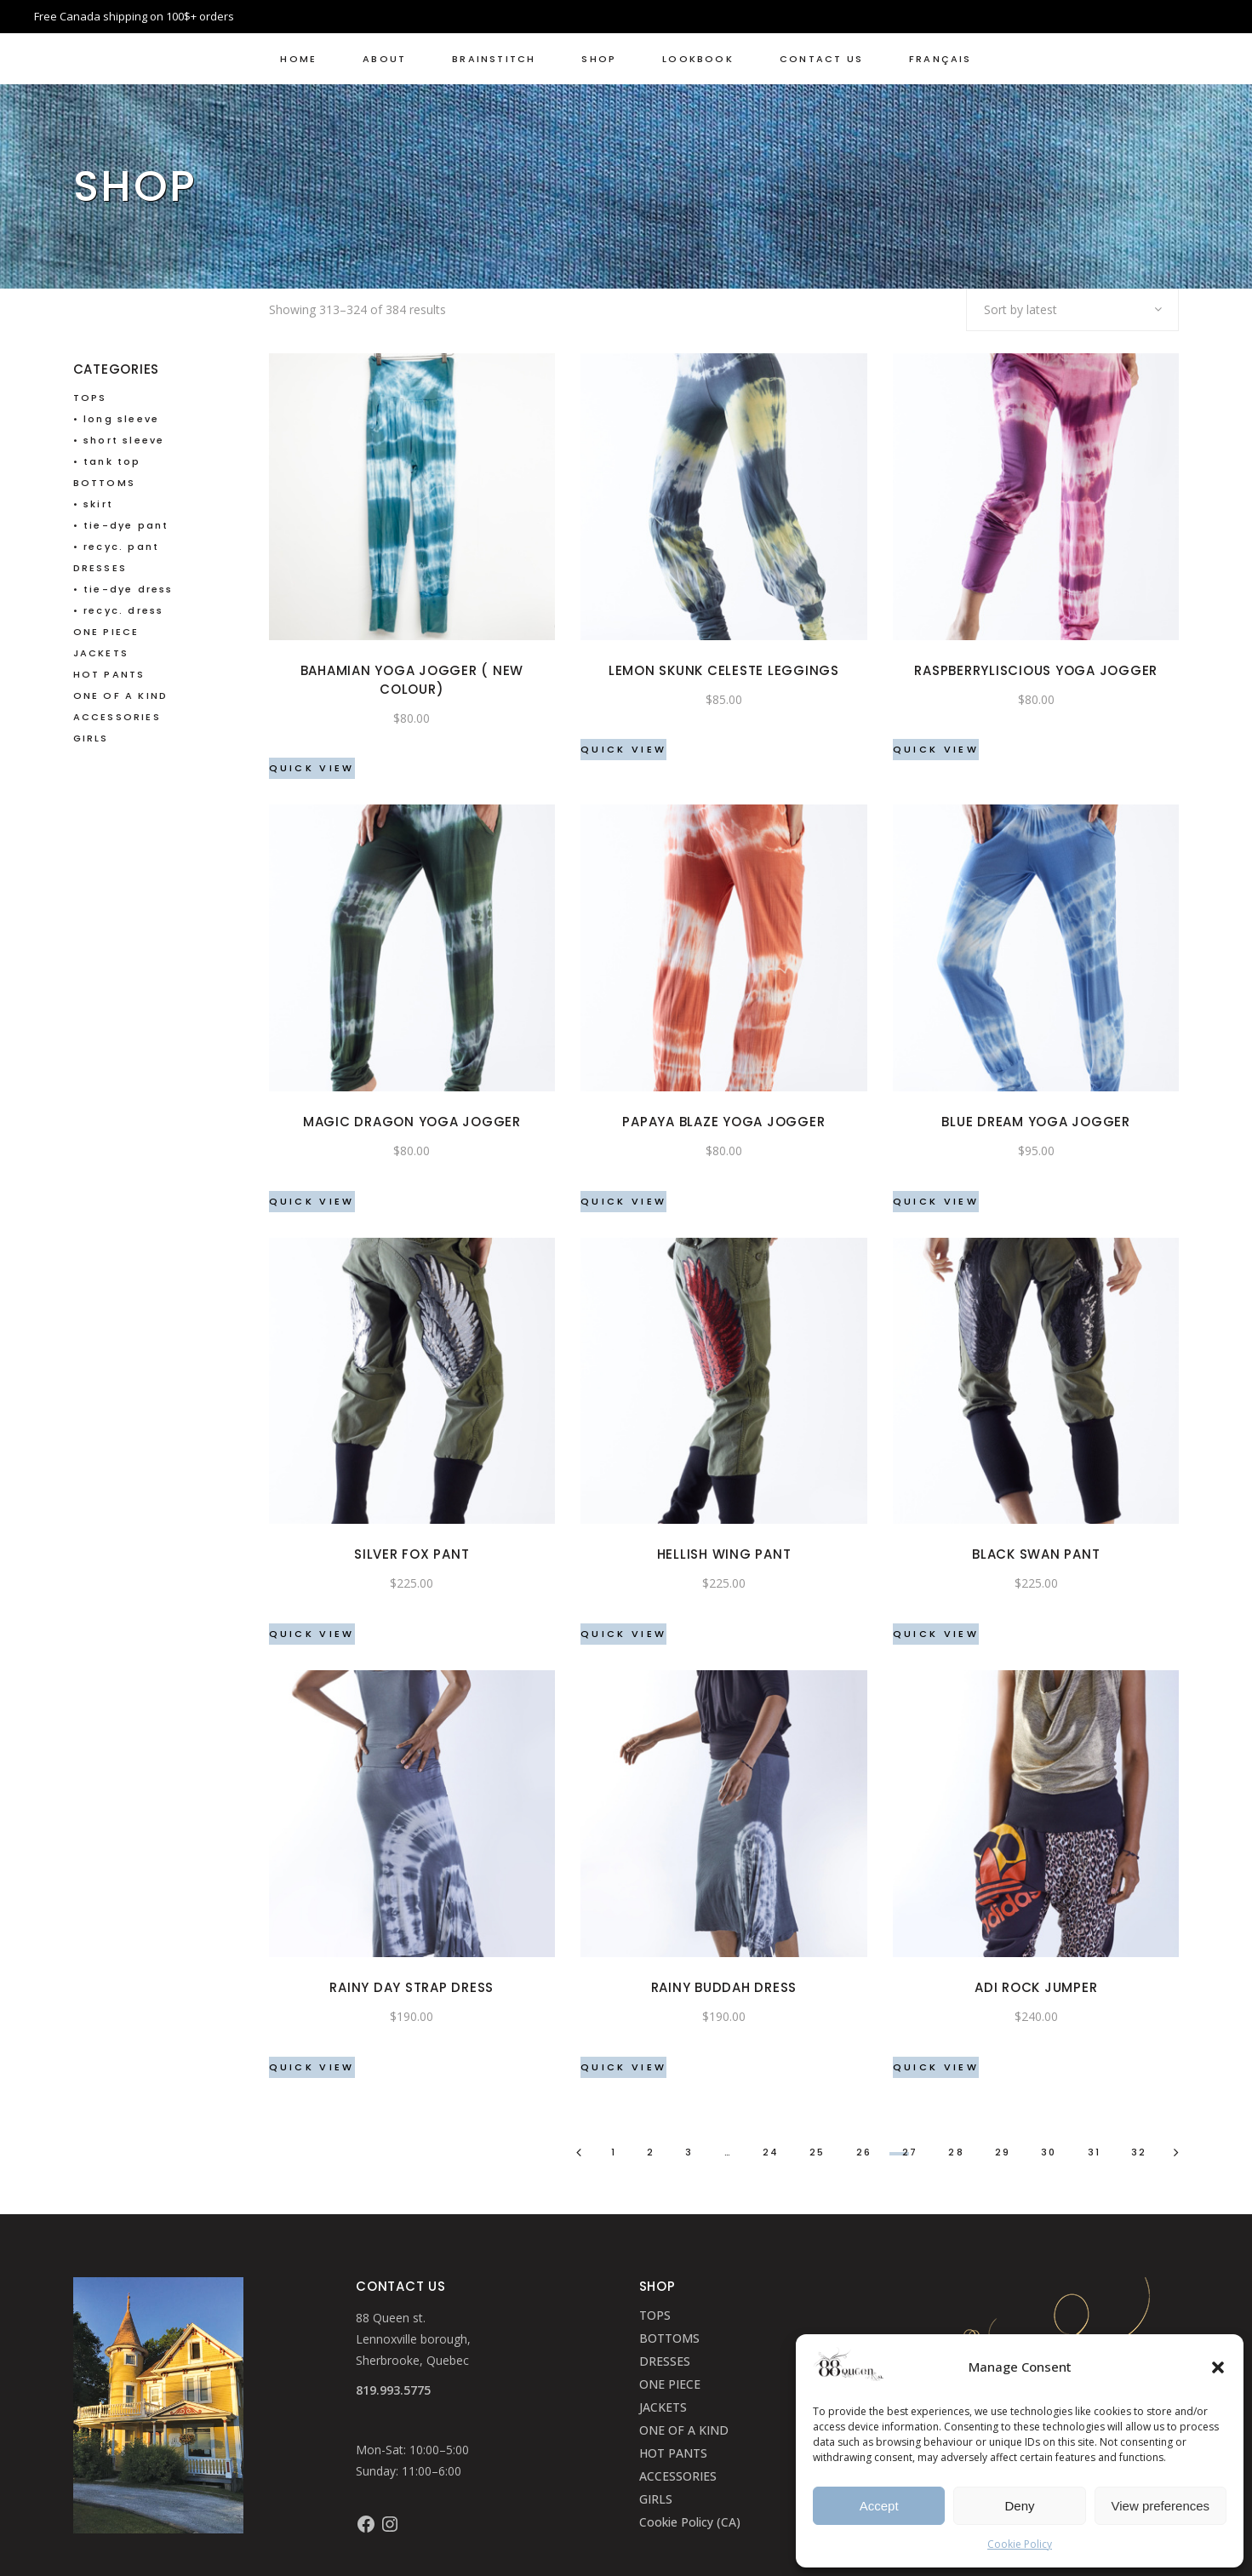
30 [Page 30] (1048, 2152)
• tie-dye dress (123, 589)
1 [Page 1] (613, 2152)
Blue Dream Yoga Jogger (1035, 1122)
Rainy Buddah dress (724, 1987)
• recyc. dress (118, 610)
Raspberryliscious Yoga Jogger (1036, 670)
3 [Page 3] (689, 2152)
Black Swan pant (1036, 1554)
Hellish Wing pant (724, 1554)
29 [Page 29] (1002, 2152)
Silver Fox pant (411, 1554)
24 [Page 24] (771, 2152)
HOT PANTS (109, 674)
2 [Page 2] (651, 2152)
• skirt (93, 504)
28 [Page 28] (955, 2152)
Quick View (312, 768)
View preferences (1161, 2506)
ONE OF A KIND (121, 695)
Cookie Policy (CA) (689, 2522)
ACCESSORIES (117, 717)
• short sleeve (119, 440)
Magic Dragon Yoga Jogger (412, 1122)
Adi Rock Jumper (1036, 1987)
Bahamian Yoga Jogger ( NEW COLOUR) (412, 679)
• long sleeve (116, 419)
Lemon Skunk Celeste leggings (724, 670)
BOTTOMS (104, 482)
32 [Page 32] (1138, 2152)
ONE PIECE (106, 631)
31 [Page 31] (1094, 2152)
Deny (1019, 2506)
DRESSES (100, 568)
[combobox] (1072, 310)
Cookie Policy (1019, 2544)
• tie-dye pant (121, 525)
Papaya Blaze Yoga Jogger (723, 1122)
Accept (879, 2506)
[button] (1217, 2367)
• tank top (107, 461)
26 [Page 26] (864, 2152)
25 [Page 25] (817, 2152)
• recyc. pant (116, 546)
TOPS (90, 397)
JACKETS (101, 653)
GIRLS (91, 738)
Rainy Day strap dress (411, 1987)
